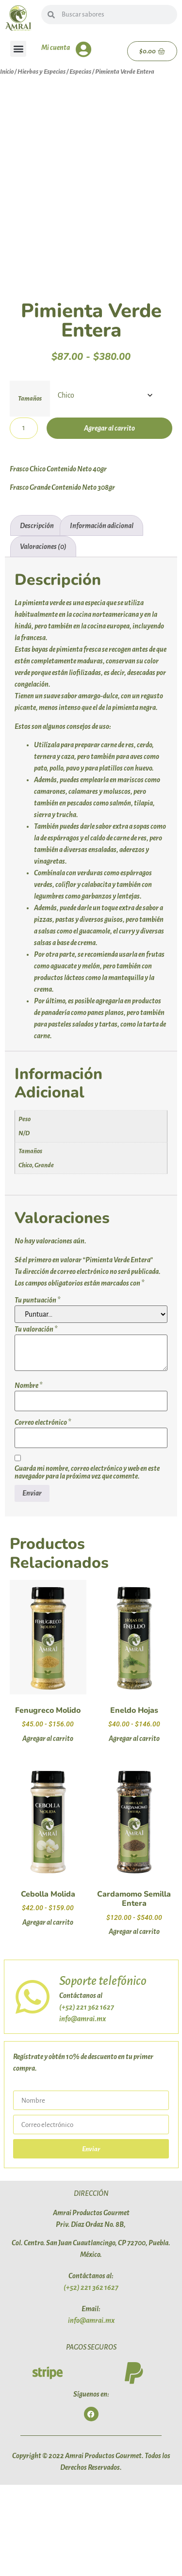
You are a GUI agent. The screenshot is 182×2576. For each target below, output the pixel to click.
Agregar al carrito (109, 519)
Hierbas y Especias (41, 71)
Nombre (28, 1476)
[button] (18, 49)
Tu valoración (36, 1420)
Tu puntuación (37, 1391)
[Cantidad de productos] (24, 519)
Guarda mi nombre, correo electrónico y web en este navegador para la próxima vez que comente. (87, 1563)
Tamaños (30, 489)
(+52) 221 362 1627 (86, 2098)
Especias (80, 71)
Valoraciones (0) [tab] (43, 638)
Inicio (7, 71)
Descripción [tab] (37, 616)
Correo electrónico (43, 1513)
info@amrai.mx (82, 2109)
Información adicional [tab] (101, 616)
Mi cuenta (55, 47)
